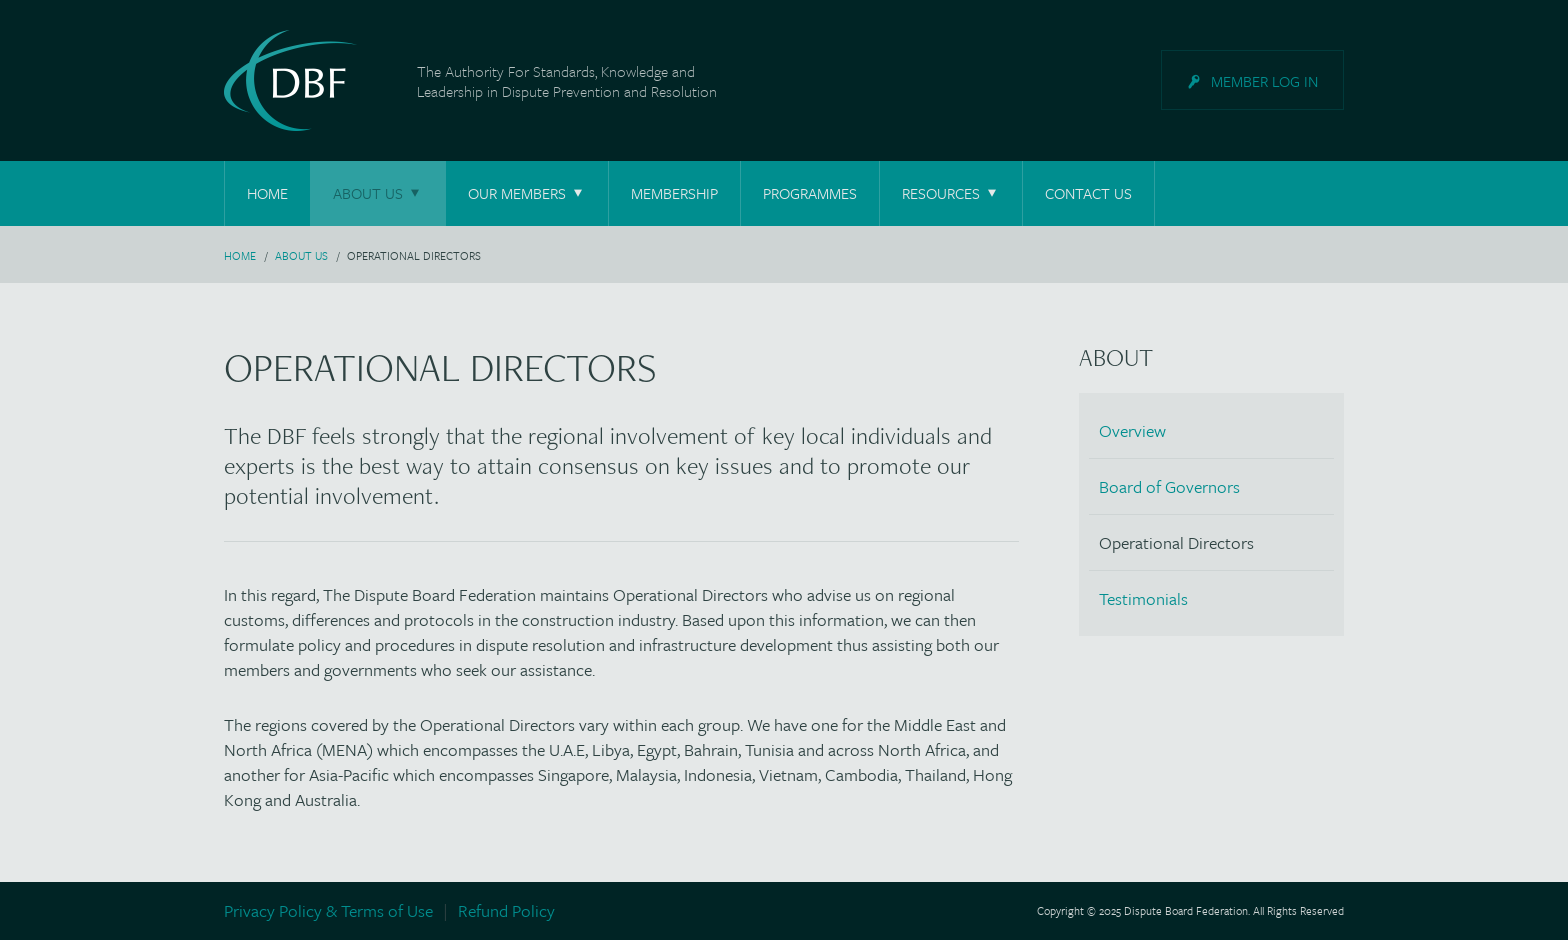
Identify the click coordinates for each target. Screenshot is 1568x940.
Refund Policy (506, 911)
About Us (378, 193)
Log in (1264, 81)
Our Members (527, 193)
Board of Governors (1169, 486)
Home (267, 193)
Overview (1132, 430)
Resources (951, 193)
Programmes (810, 193)
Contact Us (1088, 193)
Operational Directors (1176, 542)
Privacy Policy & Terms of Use (328, 911)
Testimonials (1143, 598)
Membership (674, 193)
